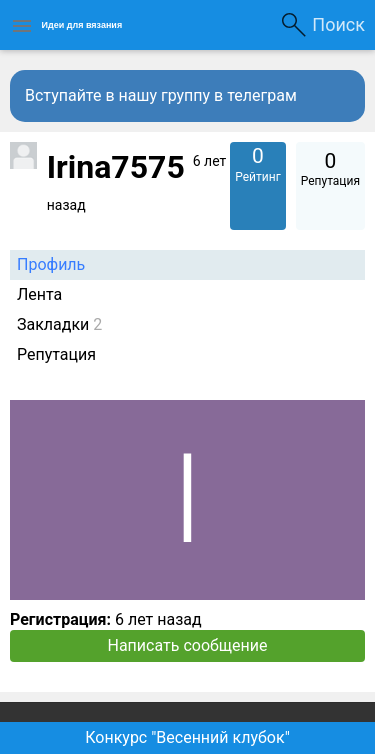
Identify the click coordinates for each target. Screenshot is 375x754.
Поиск (338, 24)
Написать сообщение (188, 645)
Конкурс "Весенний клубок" (187, 737)
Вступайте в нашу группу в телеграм (161, 95)
